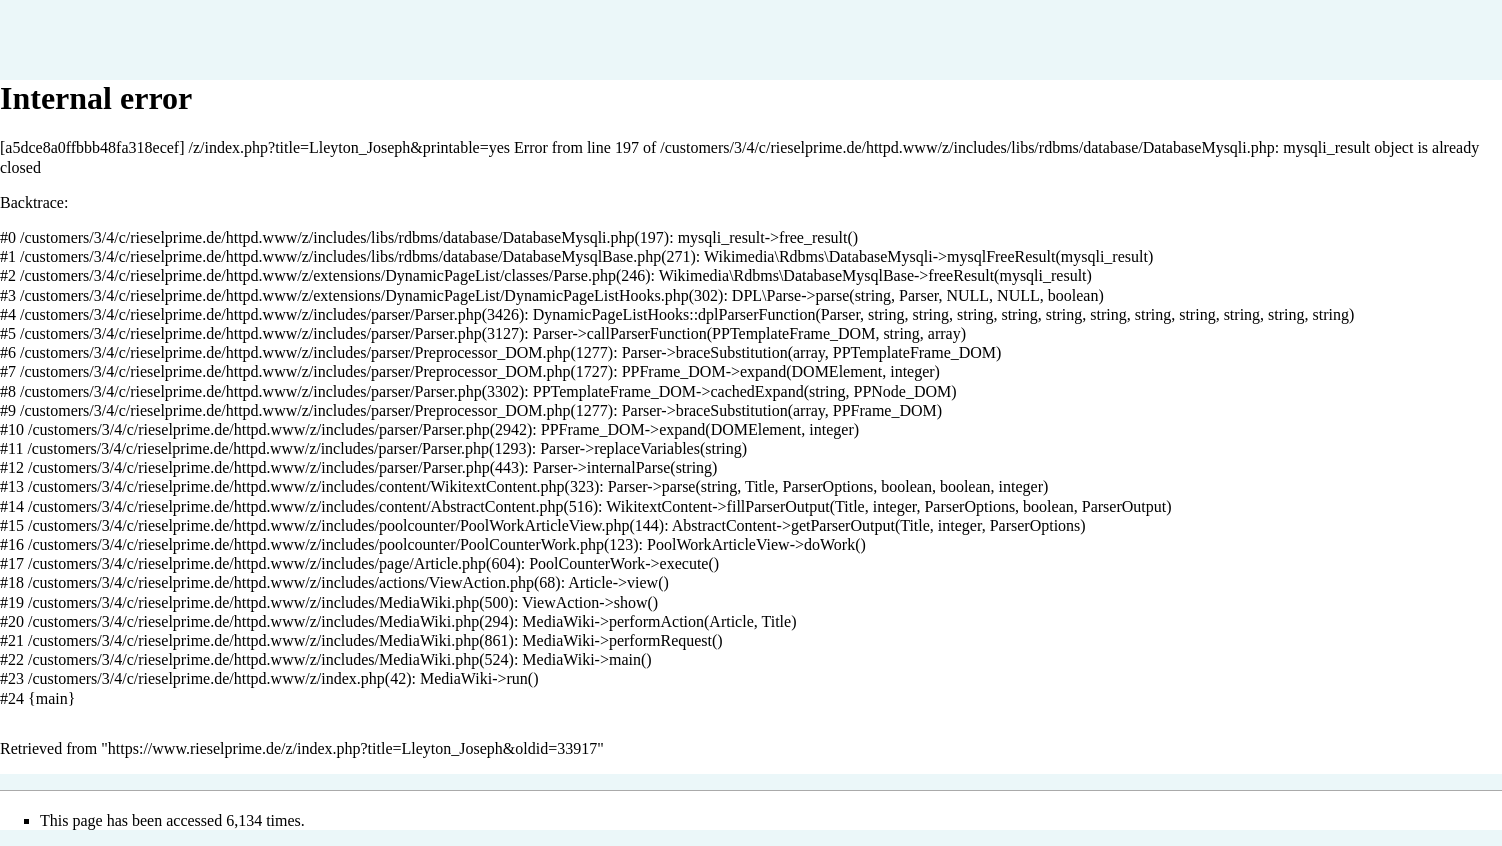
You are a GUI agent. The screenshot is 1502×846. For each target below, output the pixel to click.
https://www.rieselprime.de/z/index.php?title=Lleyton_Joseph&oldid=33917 (352, 748)
